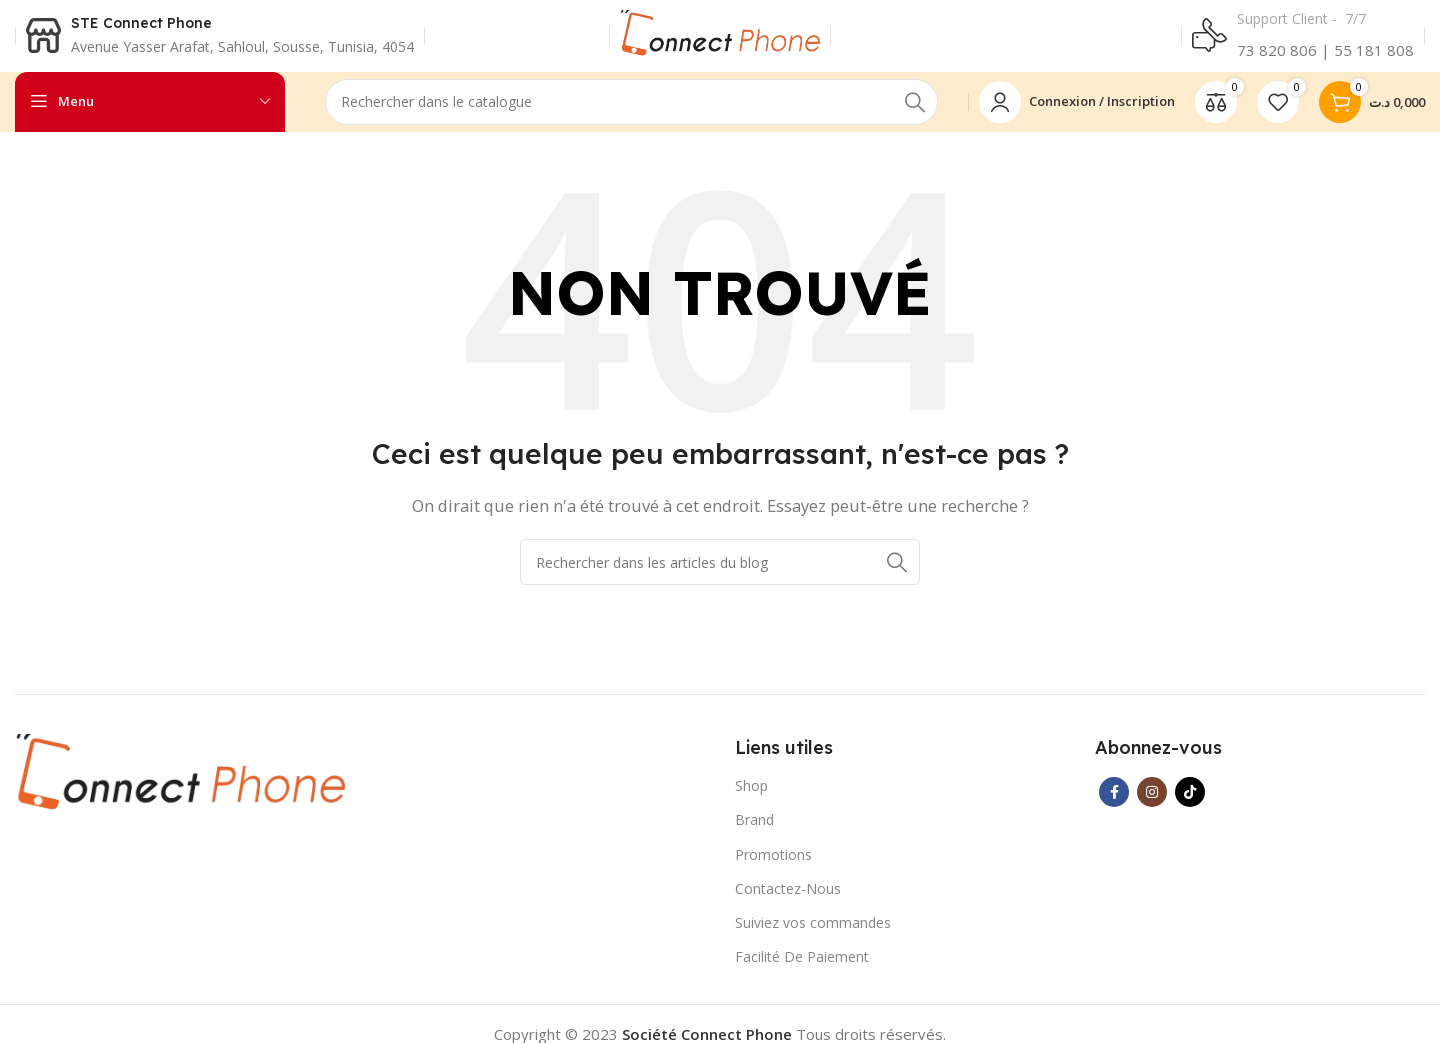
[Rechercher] (631, 110)
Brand (754, 827)
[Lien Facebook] (1114, 800)
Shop (751, 793)
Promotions (773, 862)
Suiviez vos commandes (813, 930)
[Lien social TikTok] (1190, 800)
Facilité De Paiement (802, 964)
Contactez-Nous (788, 896)
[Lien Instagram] (1152, 800)
